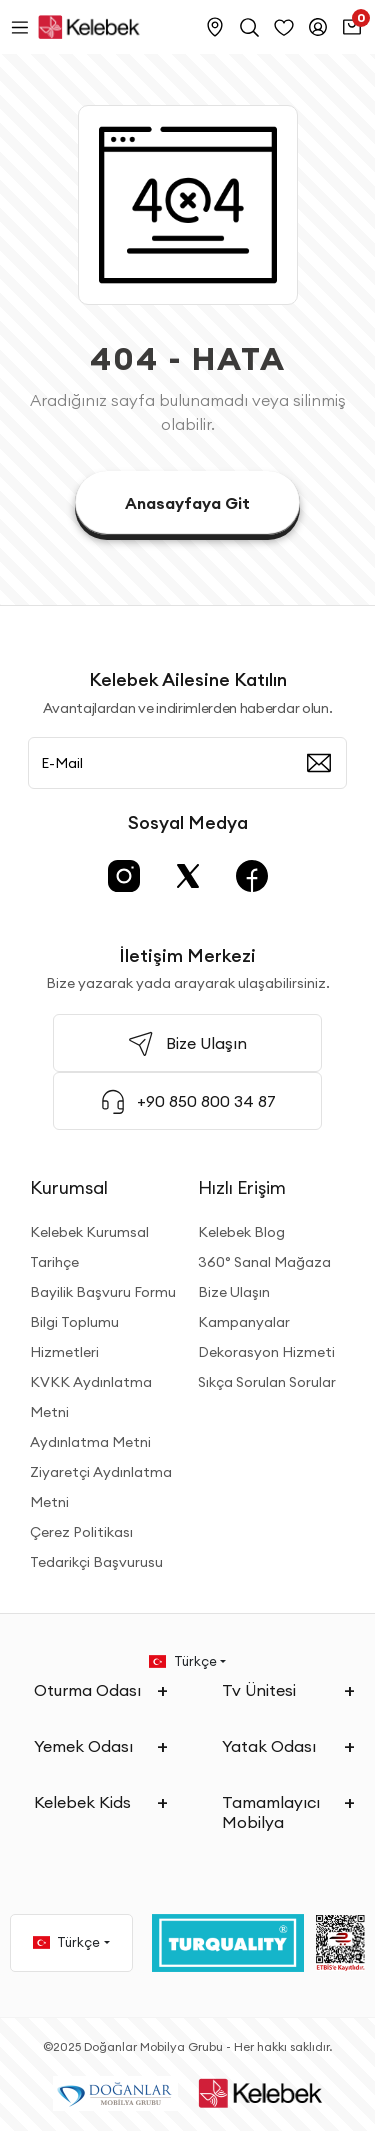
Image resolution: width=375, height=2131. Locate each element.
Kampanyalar (244, 1322)
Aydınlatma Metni (90, 1442)
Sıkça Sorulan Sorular (267, 1382)
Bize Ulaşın (234, 1292)
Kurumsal (69, 1187)
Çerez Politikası (81, 1532)
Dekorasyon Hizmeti (266, 1352)
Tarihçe (54, 1262)
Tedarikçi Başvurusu (96, 1562)
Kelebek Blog (241, 1232)
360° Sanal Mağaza (264, 1262)
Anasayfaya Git (187, 503)
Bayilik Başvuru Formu (103, 1292)
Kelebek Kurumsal (89, 1232)
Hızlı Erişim (242, 1187)
